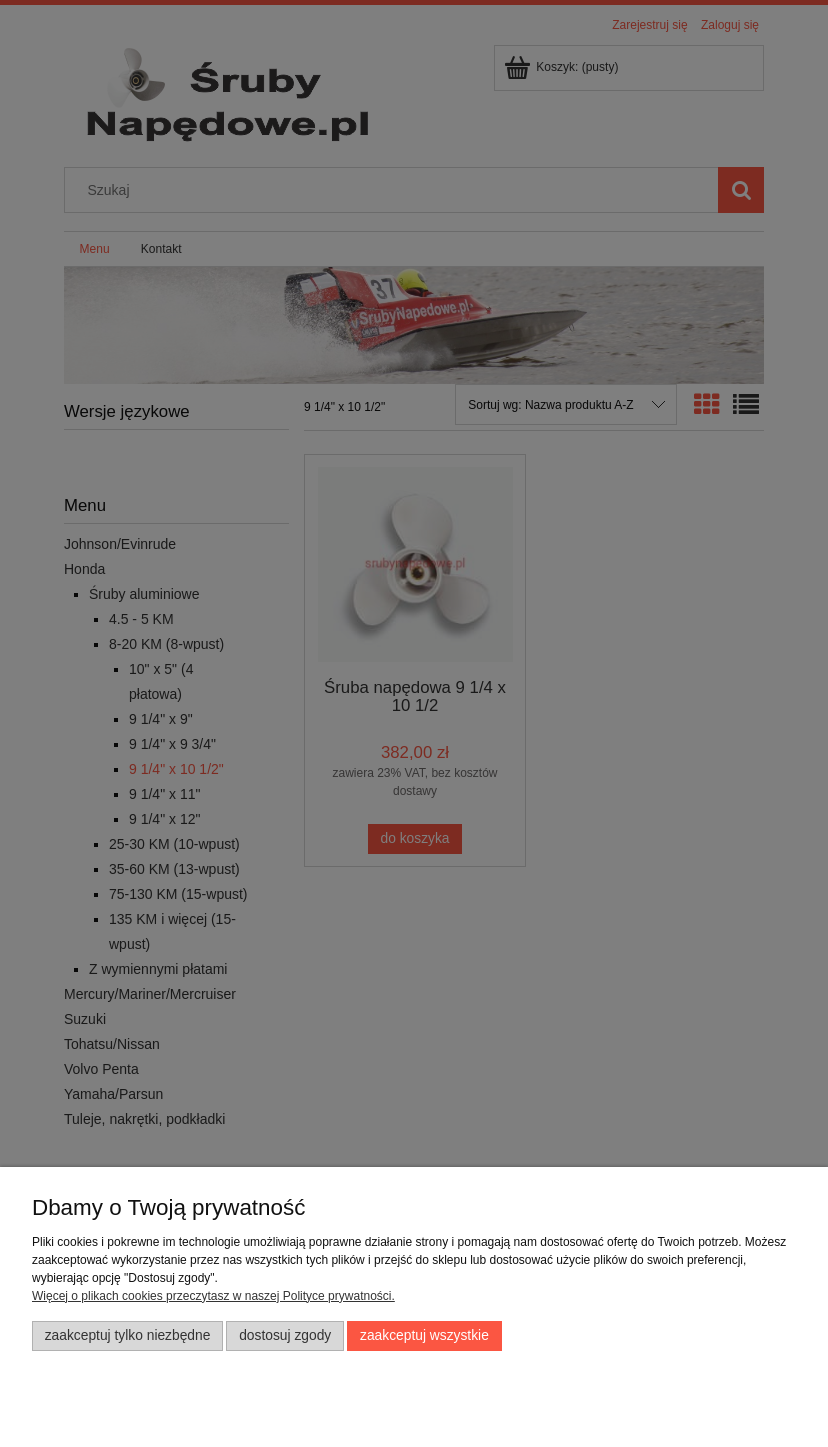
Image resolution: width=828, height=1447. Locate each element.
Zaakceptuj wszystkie (424, 1335)
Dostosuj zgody (285, 1335)
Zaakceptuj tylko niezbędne (128, 1335)
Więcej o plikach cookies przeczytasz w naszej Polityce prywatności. (213, 1296)
